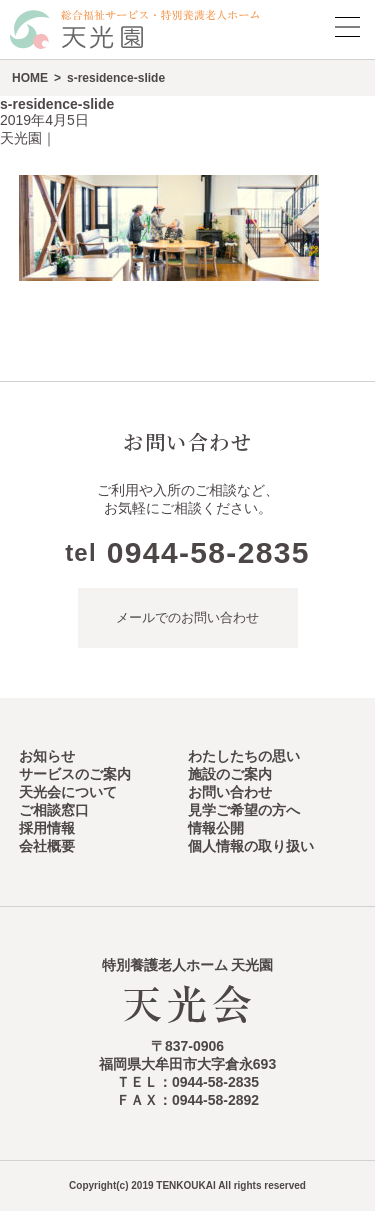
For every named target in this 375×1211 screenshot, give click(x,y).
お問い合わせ (230, 792)
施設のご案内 (230, 774)
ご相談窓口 (54, 810)
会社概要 (47, 846)
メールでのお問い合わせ (187, 617)
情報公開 (216, 828)
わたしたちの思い (244, 756)
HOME (30, 78)
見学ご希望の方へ (244, 810)
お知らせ (47, 756)
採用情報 (47, 828)
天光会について (68, 792)
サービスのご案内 (75, 774)
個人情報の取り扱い (251, 846)
